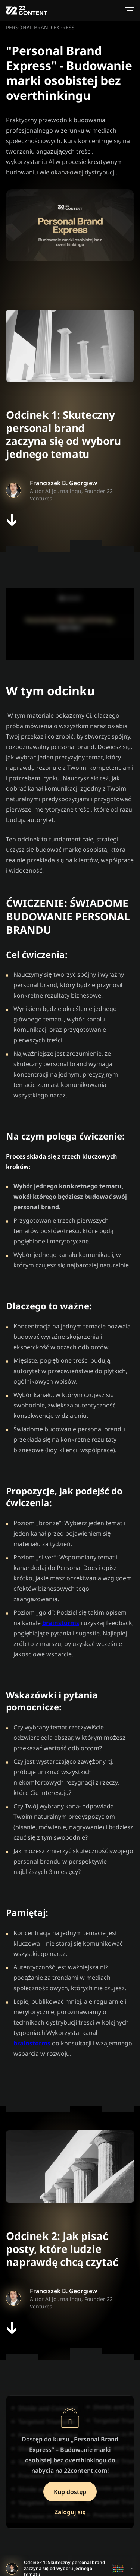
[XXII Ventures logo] (26, 10)
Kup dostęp (70, 2491)
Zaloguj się (70, 2511)
